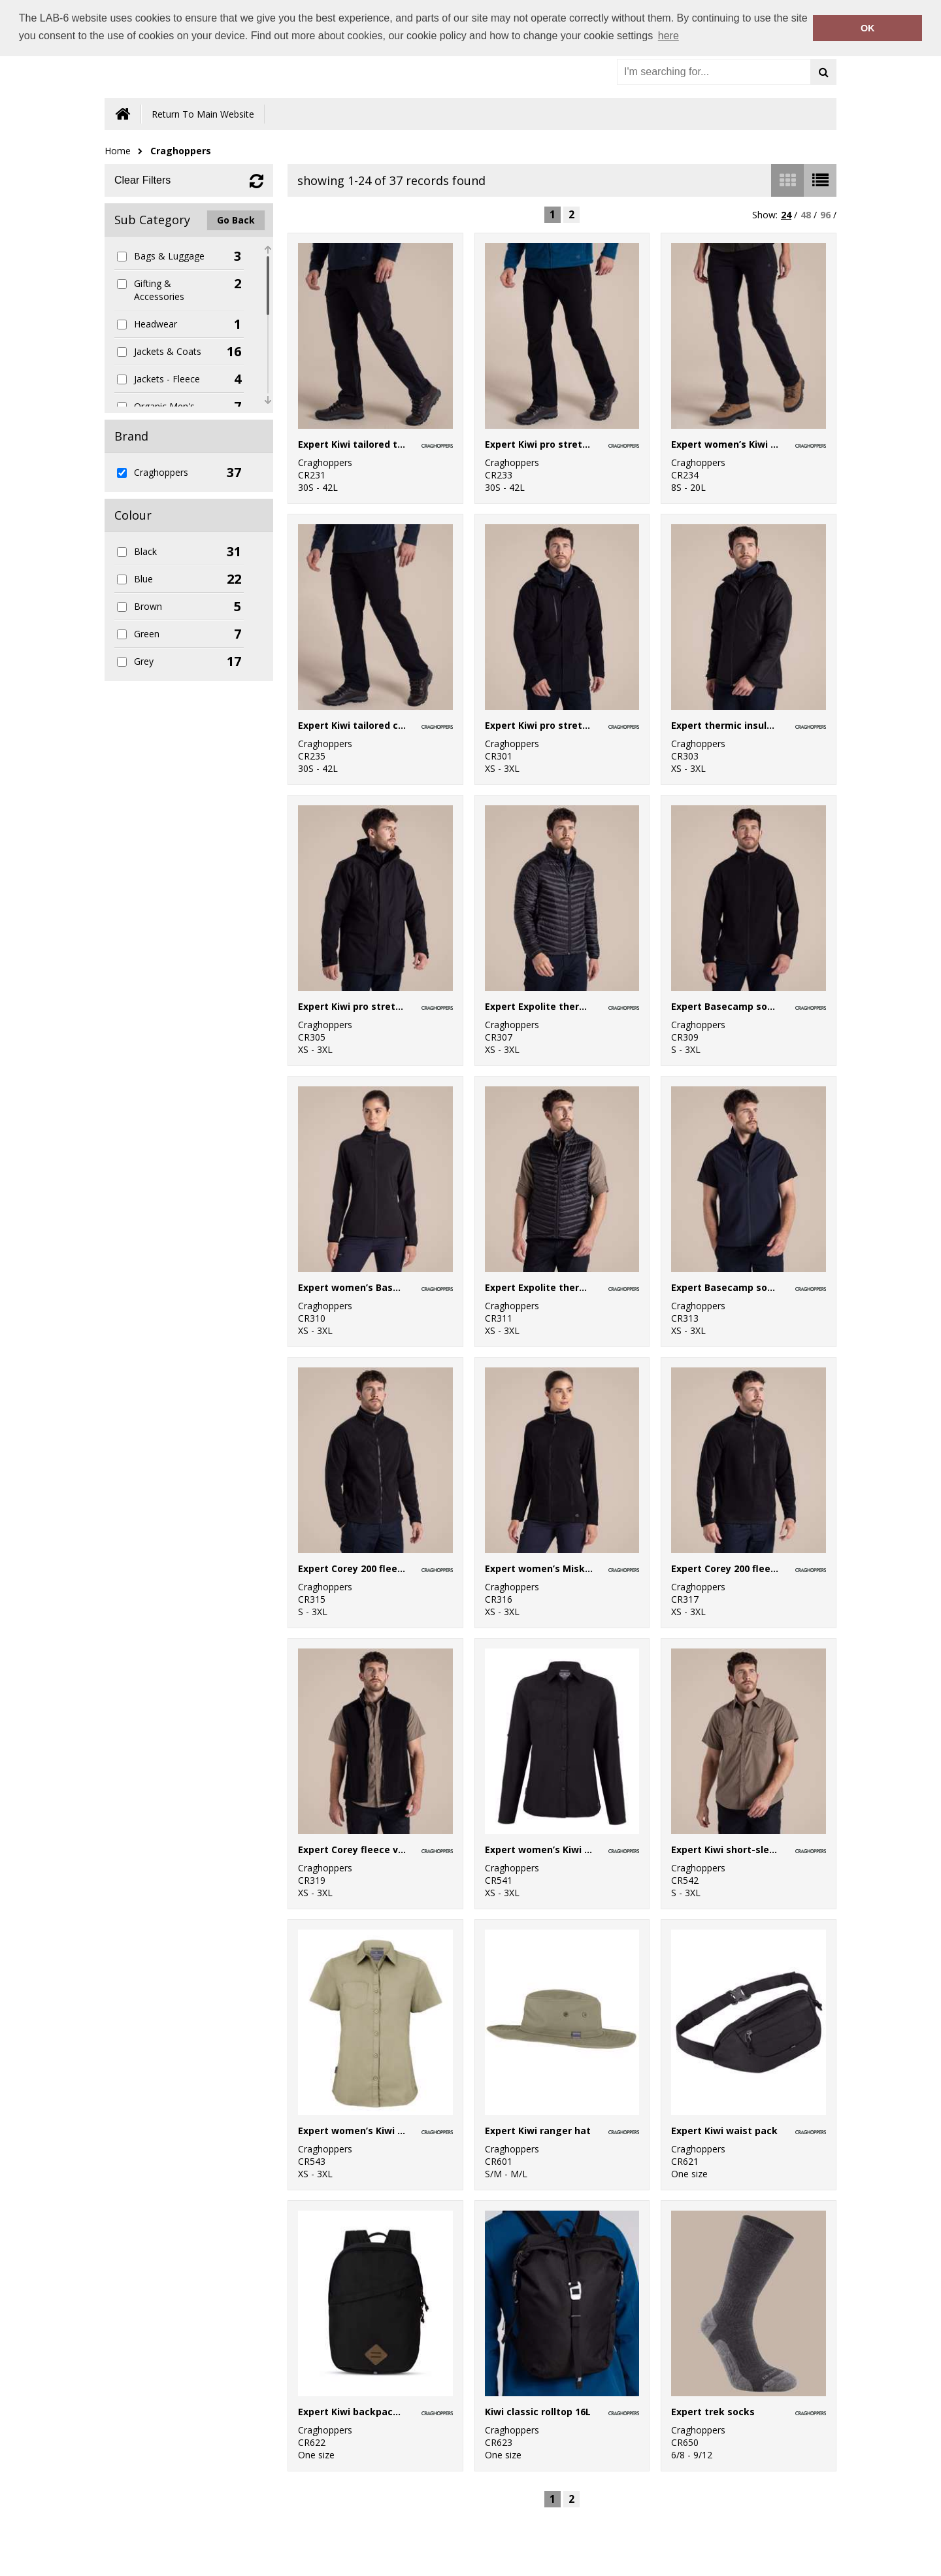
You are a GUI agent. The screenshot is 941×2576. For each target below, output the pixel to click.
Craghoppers (180, 150)
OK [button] (868, 28)
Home (118, 150)
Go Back (236, 220)
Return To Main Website (203, 114)
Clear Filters (142, 180)
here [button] (668, 35)
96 (825, 215)
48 (806, 215)
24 (786, 215)
